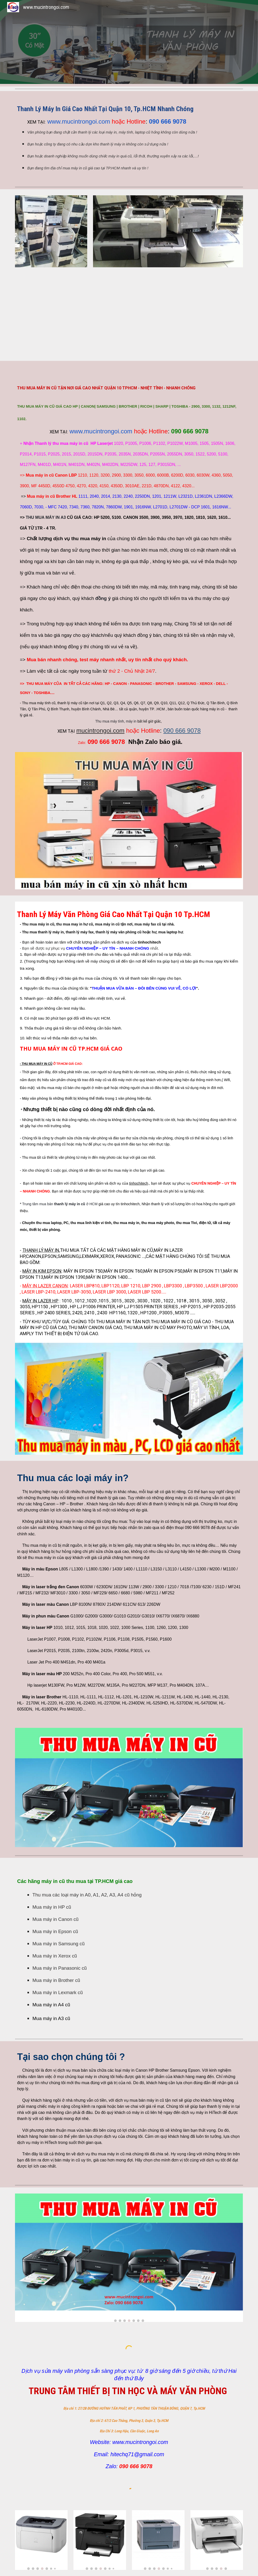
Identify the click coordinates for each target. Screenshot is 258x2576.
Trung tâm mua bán (38, 1204)
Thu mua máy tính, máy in (115, 721)
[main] (129, 138)
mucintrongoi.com (100, 730)
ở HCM (91, 1204)
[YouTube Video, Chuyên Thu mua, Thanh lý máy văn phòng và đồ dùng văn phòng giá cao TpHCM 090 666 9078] (70, 317)
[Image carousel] (129, 2258)
